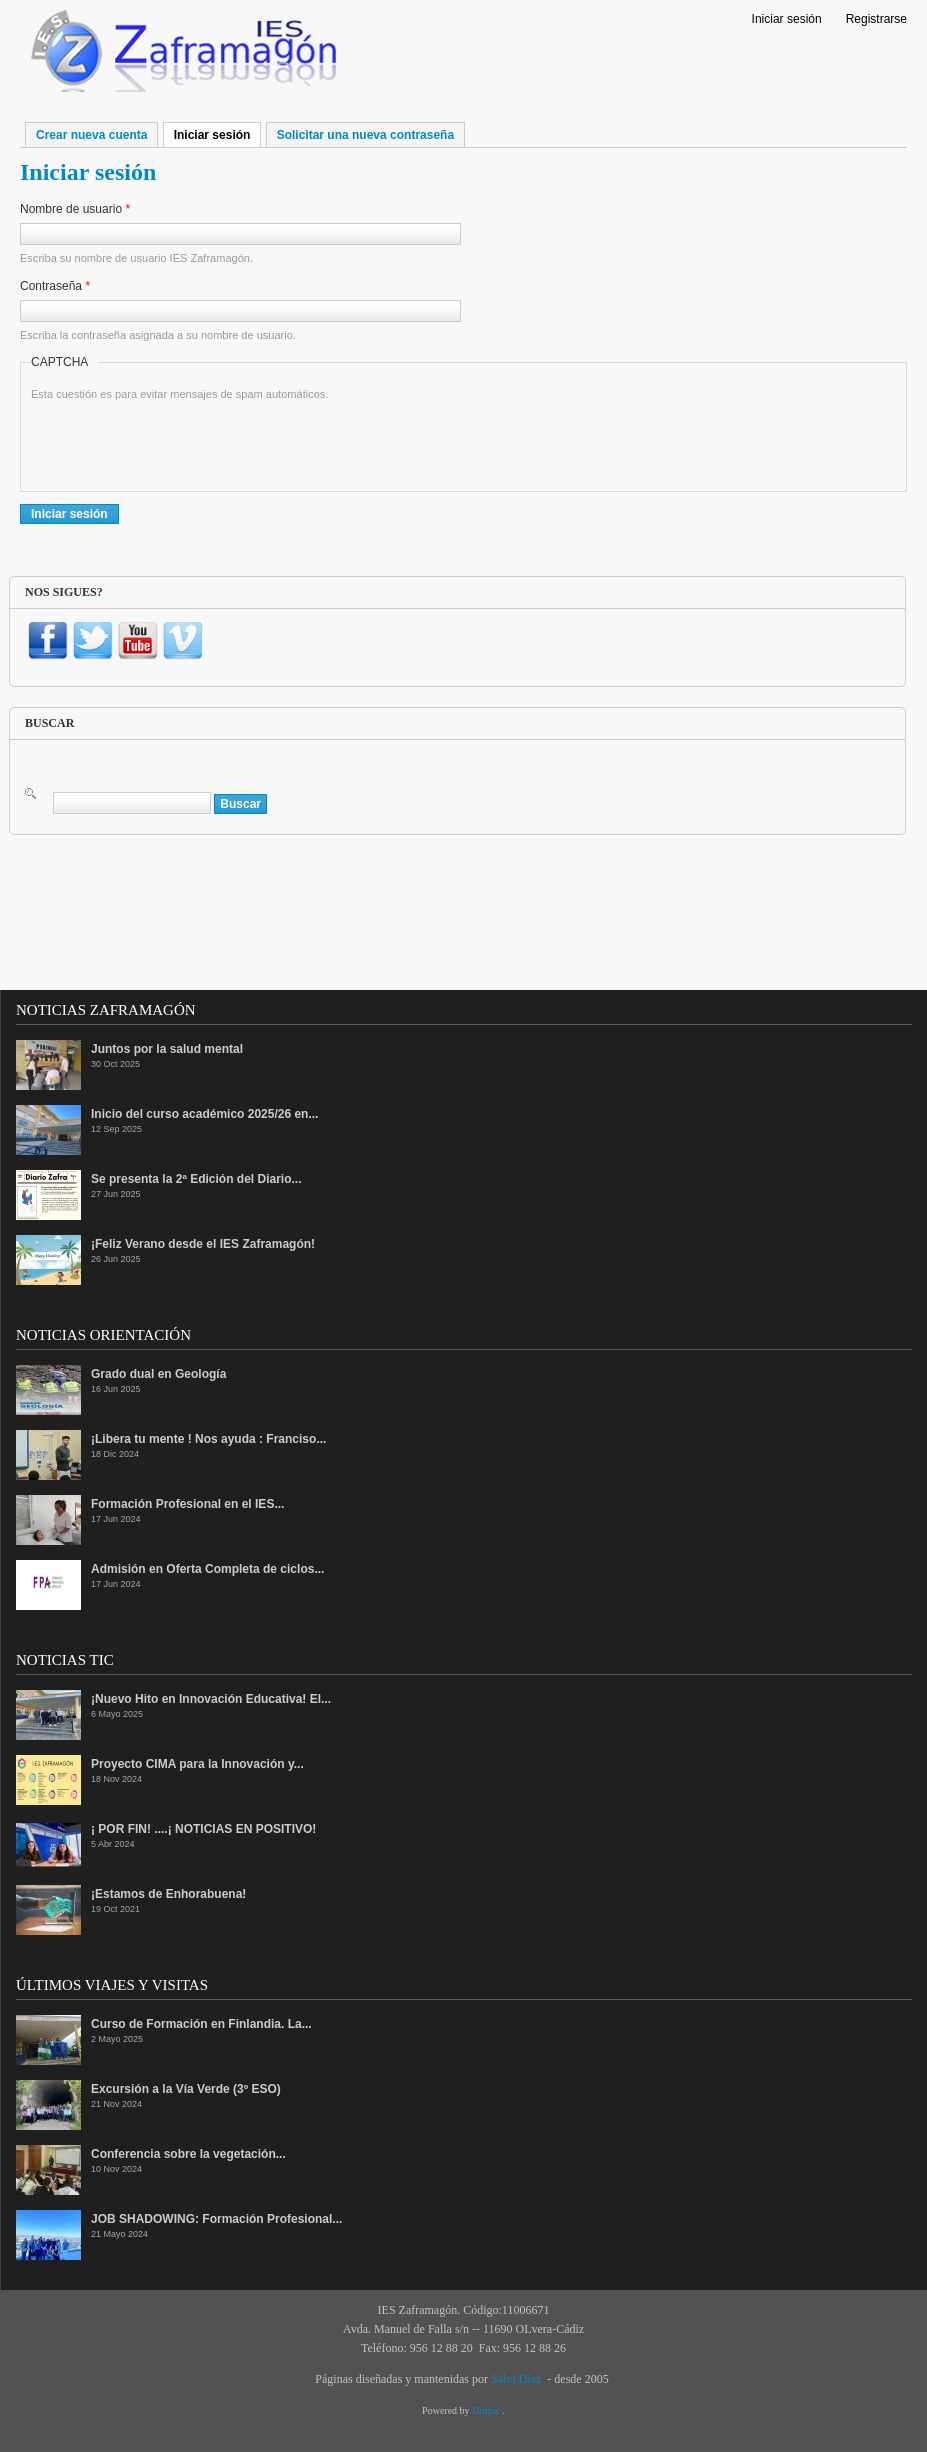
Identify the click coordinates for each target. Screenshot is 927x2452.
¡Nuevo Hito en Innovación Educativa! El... (211, 1699)
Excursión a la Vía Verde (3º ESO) (186, 2089)
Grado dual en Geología (158, 1374)
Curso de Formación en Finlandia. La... (201, 2024)
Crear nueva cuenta (91, 135)
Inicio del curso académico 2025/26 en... (204, 1114)
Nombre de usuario (75, 209)
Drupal (487, 2410)
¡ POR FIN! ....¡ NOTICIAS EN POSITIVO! (203, 1829)
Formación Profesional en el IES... (187, 1504)
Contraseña (55, 286)
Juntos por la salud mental (167, 1049)
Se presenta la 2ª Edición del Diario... (196, 1179)
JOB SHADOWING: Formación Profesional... (216, 2219)
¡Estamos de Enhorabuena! (168, 1894)
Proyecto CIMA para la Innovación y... (197, 1764)
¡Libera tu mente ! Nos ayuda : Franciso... (208, 1439)
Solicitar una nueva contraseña (365, 135)
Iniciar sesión (787, 19)
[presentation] (183, 442)
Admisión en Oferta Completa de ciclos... (207, 1569)
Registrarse (876, 19)
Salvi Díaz (516, 2379)
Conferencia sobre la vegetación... (188, 2154)
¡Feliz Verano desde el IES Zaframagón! (203, 1244)
